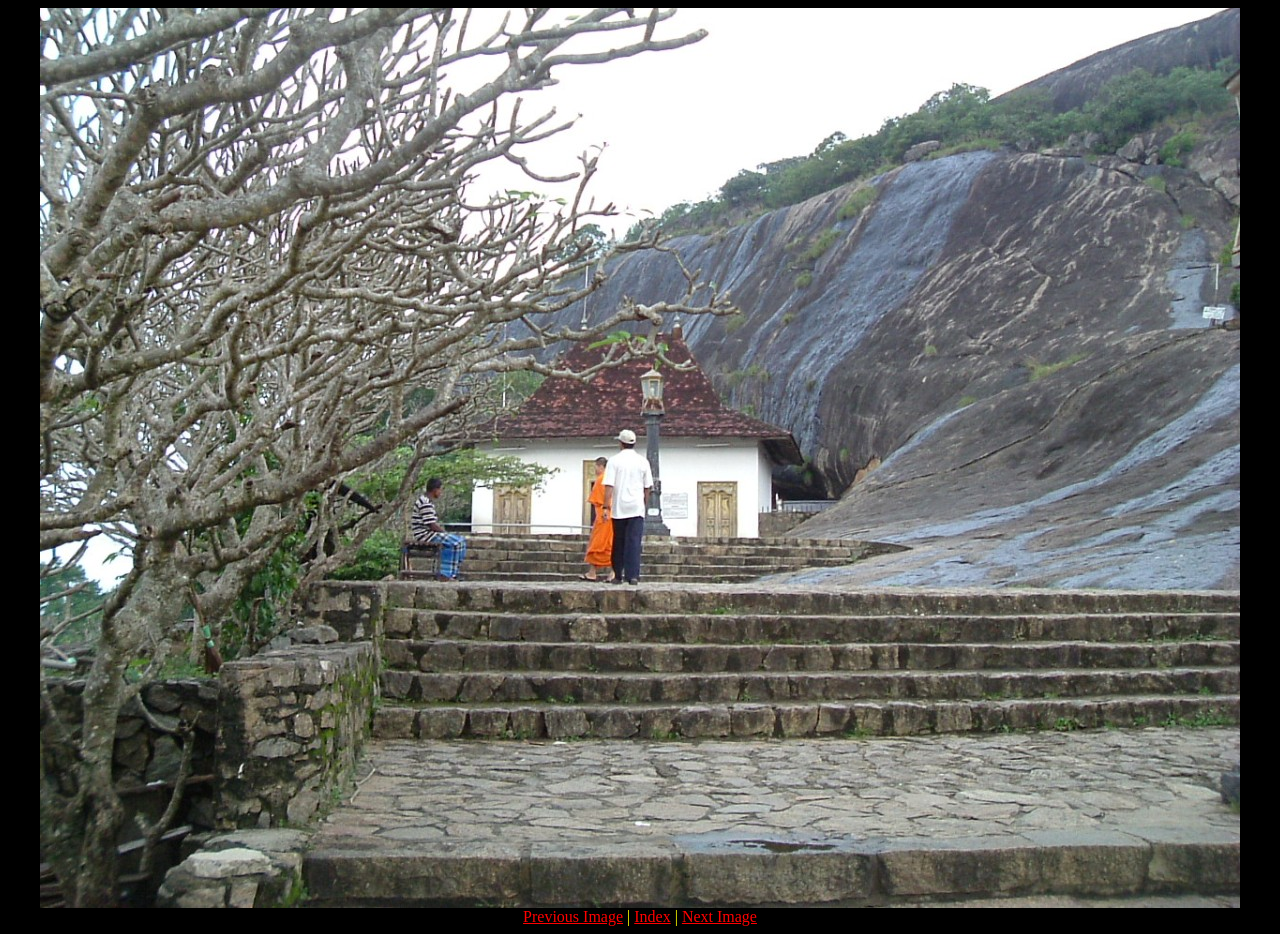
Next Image (719, 916)
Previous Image (573, 916)
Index (652, 916)
